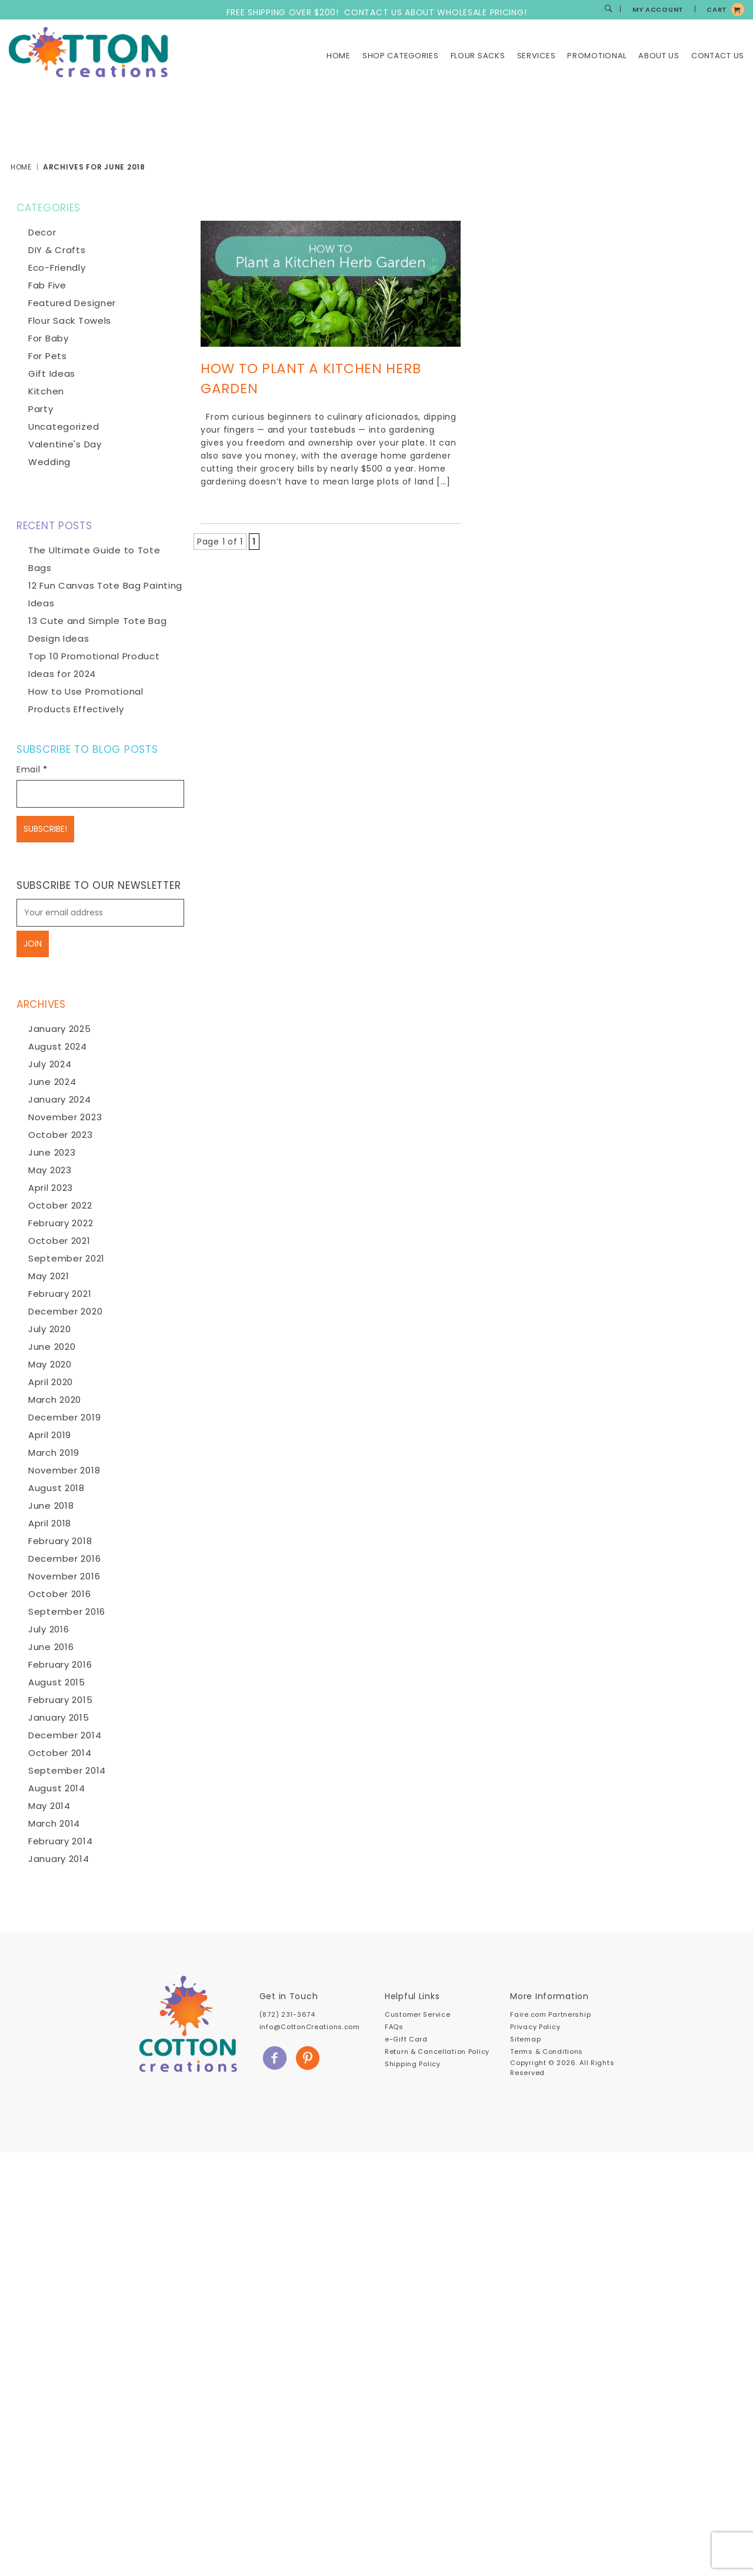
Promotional (597, 55)
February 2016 (60, 1664)
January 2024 (59, 1099)
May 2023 (50, 1170)
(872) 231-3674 (287, 2014)
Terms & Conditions (546, 2051)
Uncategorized (63, 426)
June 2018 (51, 1505)
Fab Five (47, 285)
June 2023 (51, 1152)
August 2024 (57, 1046)
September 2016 (66, 1611)
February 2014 (60, 1841)
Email (32, 769)
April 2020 (50, 1382)
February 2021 (59, 1293)
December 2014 (64, 1735)
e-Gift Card (406, 2039)
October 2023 (60, 1134)
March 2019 (53, 1452)
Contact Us (717, 55)
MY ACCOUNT (658, 9)
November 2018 (64, 1470)
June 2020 (51, 1346)
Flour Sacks (478, 55)
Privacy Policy (535, 2026)
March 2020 (54, 1399)
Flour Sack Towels (69, 320)
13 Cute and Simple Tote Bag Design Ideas (97, 630)
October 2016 (59, 1594)
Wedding (49, 462)
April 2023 (50, 1187)
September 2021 (66, 1258)
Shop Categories (400, 55)
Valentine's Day (65, 444)
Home (338, 55)
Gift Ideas (51, 373)
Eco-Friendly (57, 267)
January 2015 (58, 1717)
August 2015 (56, 1682)
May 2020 (50, 1364)
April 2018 (49, 1523)
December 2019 (64, 1417)
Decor (42, 232)
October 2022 (60, 1205)
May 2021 (48, 1276)
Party (41, 409)
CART (717, 9)
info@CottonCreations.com (309, 2026)
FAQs (394, 2026)
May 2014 (49, 1806)
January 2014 (58, 1859)
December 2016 (64, 1558)
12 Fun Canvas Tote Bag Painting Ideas (105, 594)
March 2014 (54, 1823)
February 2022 (60, 1223)
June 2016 (51, 1647)
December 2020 (65, 1311)
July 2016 (48, 1629)
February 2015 (60, 1700)
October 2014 (60, 1753)
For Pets (47, 356)
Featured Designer (72, 303)
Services (536, 55)
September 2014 (67, 1770)
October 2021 (59, 1240)
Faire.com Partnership (550, 2014)
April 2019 (49, 1435)
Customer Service (417, 2014)
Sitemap (525, 2039)
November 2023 (65, 1117)
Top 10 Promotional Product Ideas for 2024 (94, 665)
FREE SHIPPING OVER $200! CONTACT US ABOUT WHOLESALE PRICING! (376, 12)
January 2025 (59, 1029)
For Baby (48, 338)
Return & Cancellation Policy (437, 2051)
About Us (658, 55)
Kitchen (46, 391)
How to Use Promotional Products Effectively (86, 700)
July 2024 (49, 1064)
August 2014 (56, 1788)
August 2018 (56, 1488)
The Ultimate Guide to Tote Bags (94, 559)
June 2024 (52, 1081)
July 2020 (49, 1329)
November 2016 (64, 1576)
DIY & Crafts (57, 250)
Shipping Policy (413, 2064)
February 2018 (60, 1541)
